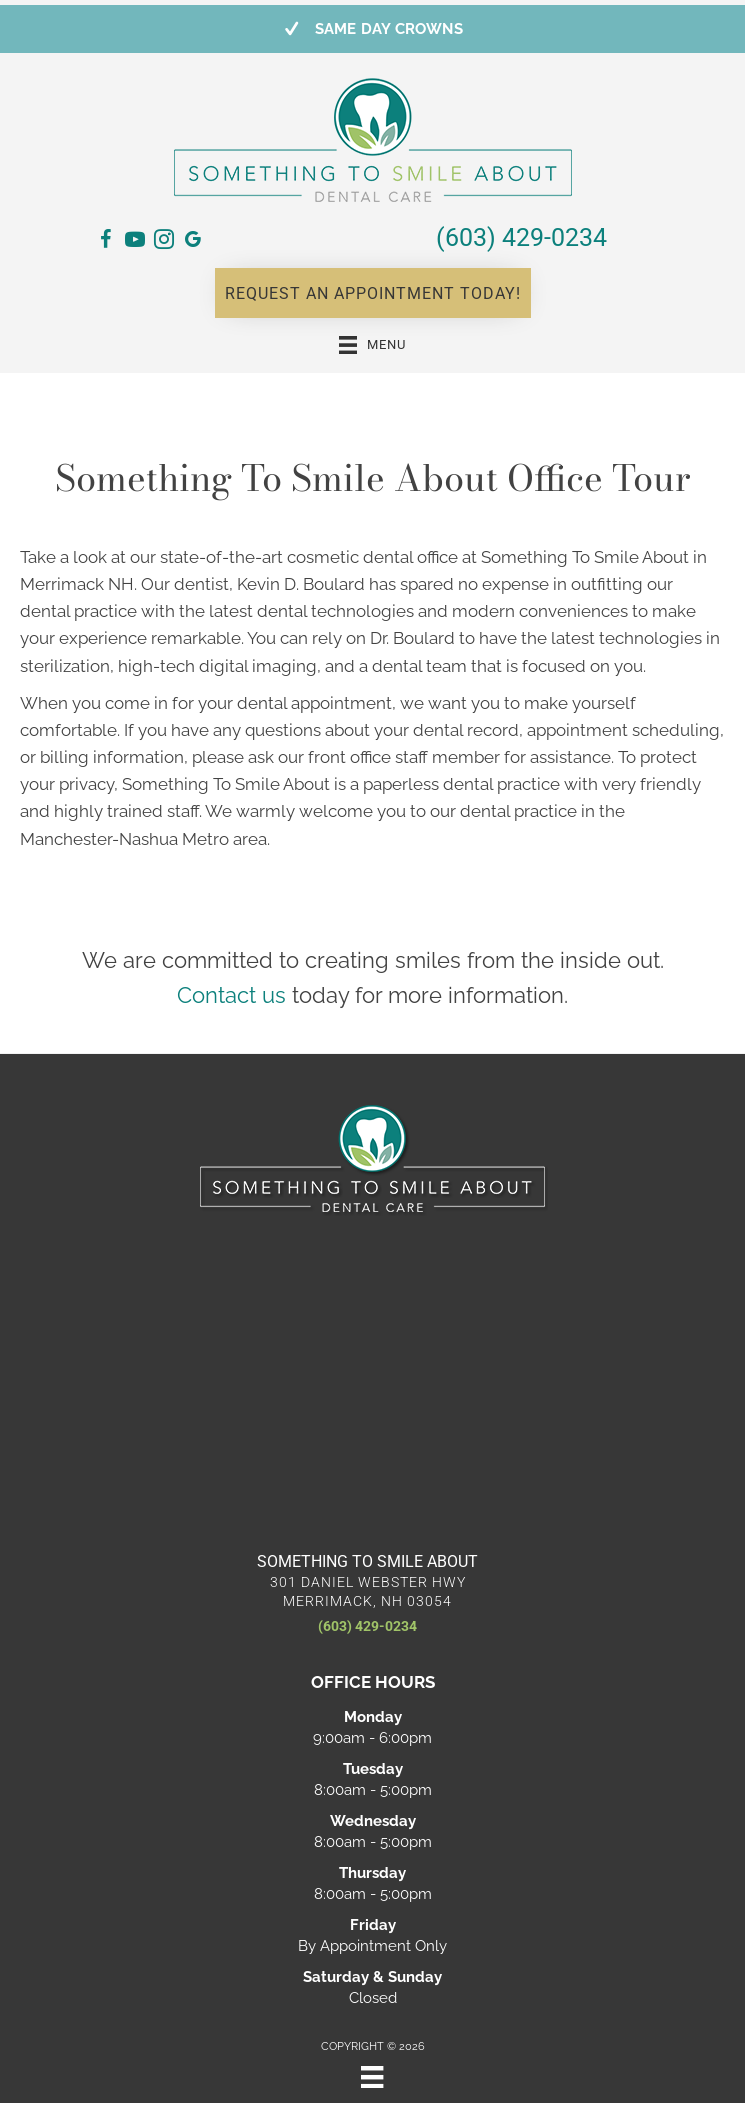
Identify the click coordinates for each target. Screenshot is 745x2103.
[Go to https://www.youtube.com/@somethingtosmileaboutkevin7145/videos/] (135, 242)
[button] (373, 293)
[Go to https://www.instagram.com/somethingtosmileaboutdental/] (164, 242)
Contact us (231, 995)
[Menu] (372, 2077)
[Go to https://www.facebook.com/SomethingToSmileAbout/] (106, 242)
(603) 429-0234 (521, 237)
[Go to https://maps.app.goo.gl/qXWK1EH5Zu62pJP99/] (193, 243)
